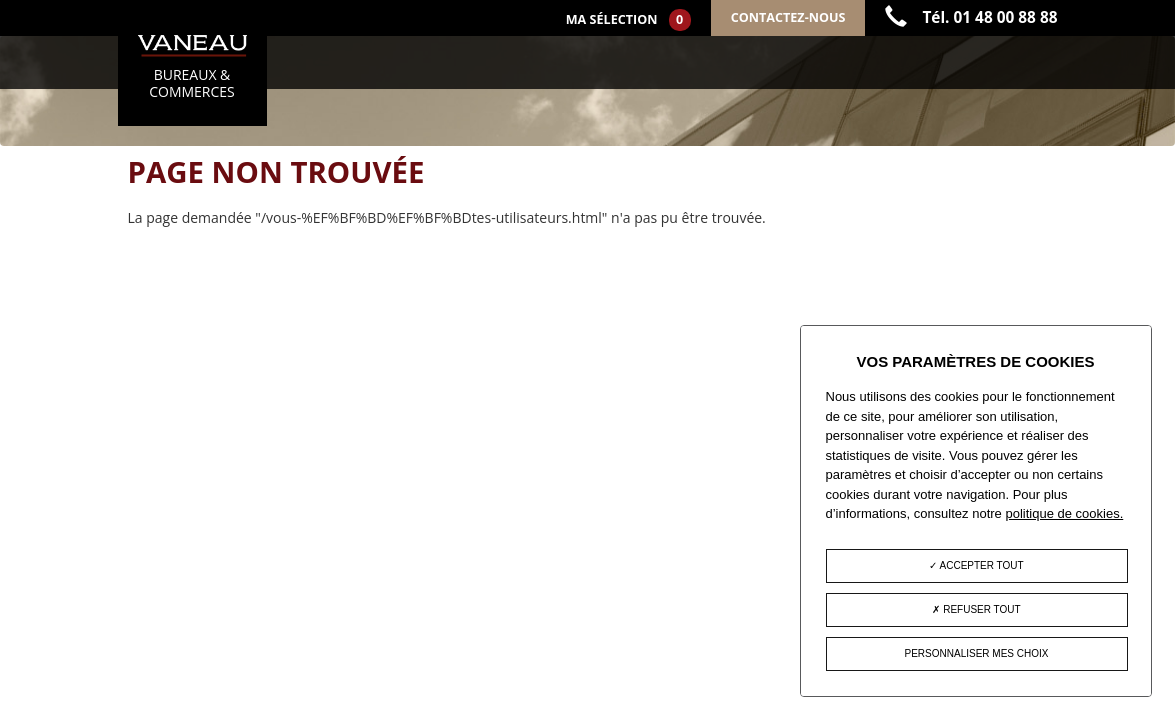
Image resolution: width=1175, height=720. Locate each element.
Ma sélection (628, 19)
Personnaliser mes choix (977, 653)
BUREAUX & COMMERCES (192, 68)
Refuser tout (976, 609)
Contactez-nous (788, 17)
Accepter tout (976, 565)
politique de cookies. (1064, 513)
